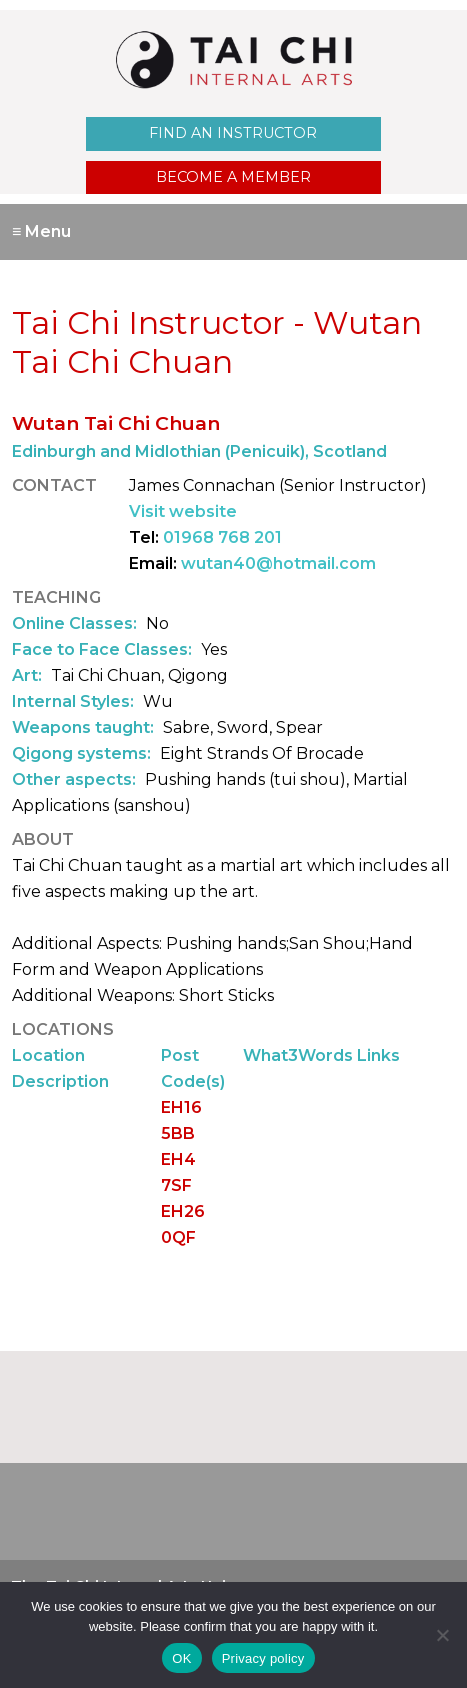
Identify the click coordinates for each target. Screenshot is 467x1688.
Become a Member (233, 177)
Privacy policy (263, 1658)
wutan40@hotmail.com (278, 563)
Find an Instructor (233, 133)
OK (181, 1658)
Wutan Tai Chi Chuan (116, 423)
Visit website (183, 511)
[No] (442, 1635)
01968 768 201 (222, 537)
